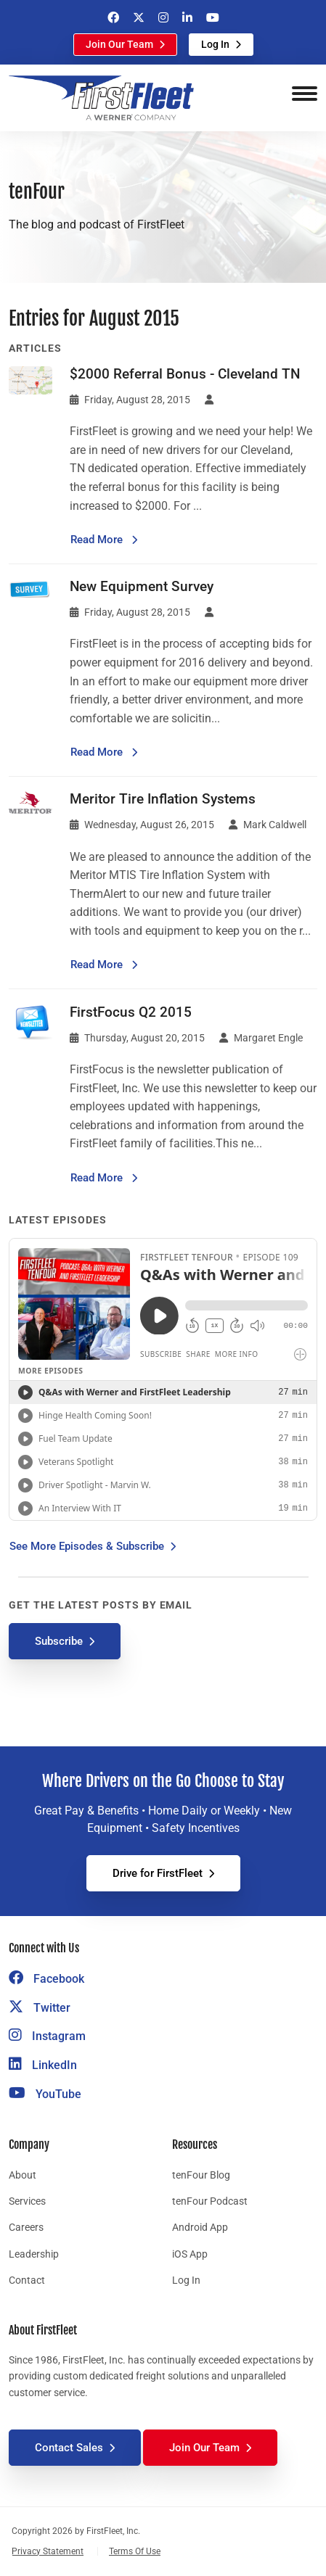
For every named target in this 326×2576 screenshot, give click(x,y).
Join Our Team (119, 44)
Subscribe (59, 1641)
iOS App (190, 2254)
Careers (26, 2227)
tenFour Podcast (210, 2201)
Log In (215, 44)
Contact (27, 2280)
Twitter (39, 2008)
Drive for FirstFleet (158, 1873)
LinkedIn (43, 2065)
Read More (104, 538)
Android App (200, 2227)
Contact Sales (69, 2447)
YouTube (45, 2094)
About (22, 2175)
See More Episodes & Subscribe (86, 1546)
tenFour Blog (201, 2175)
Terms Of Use (134, 2551)
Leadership (34, 2254)
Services (27, 2201)
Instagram (47, 2036)
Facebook (46, 1979)
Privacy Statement (47, 2551)
